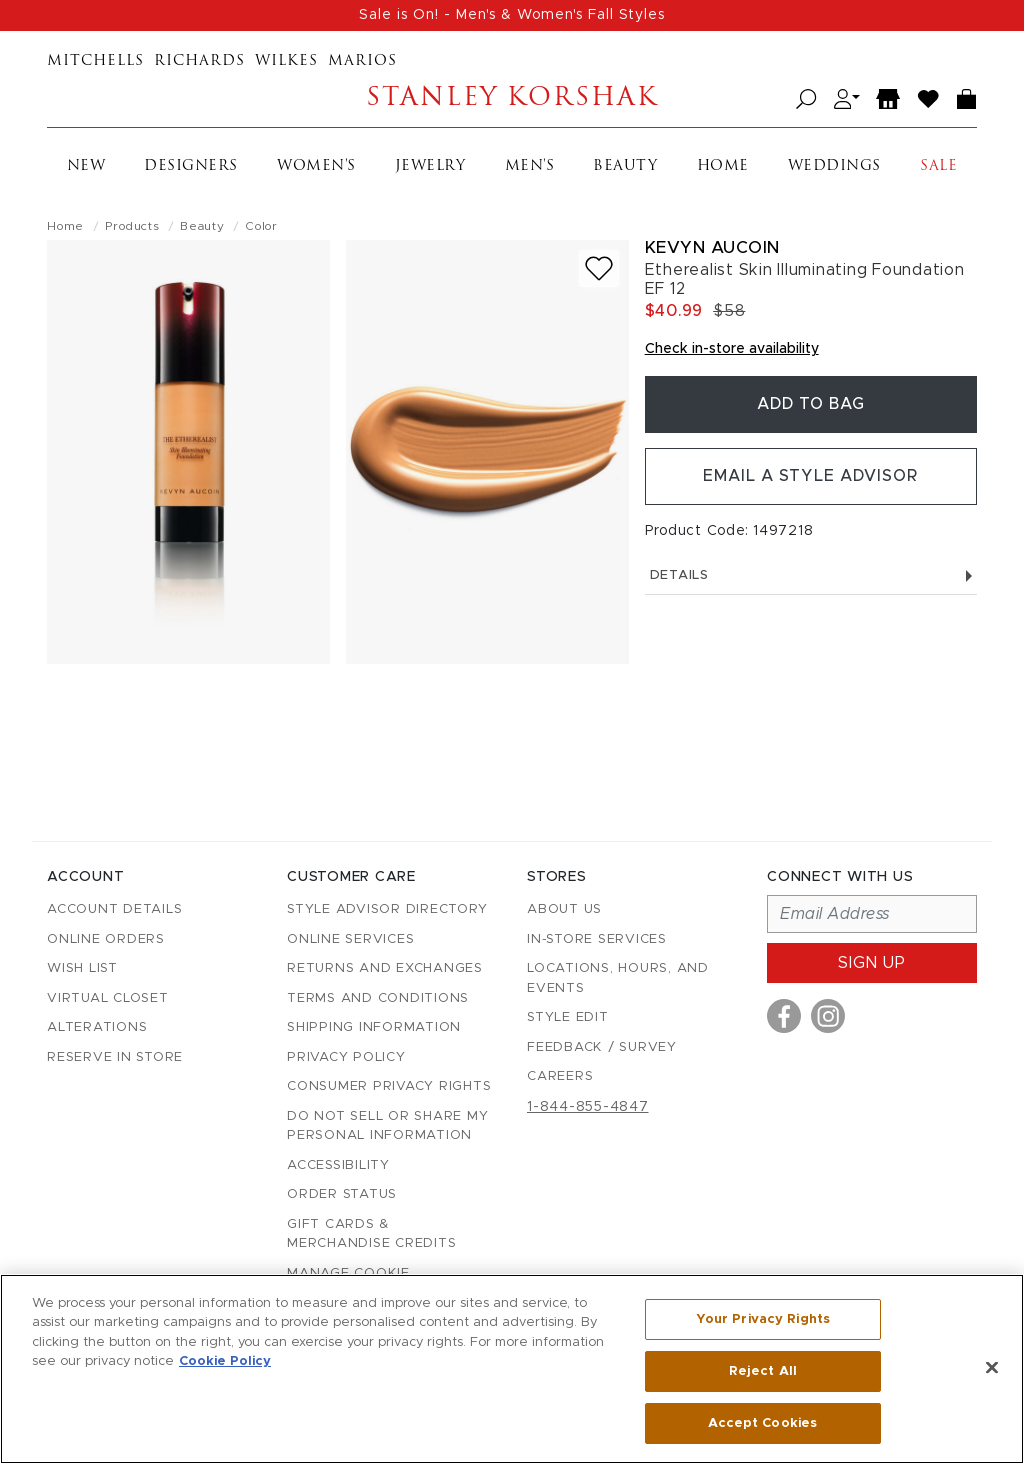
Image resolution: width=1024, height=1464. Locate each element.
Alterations (97, 1027)
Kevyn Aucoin (712, 247)
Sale (938, 166)
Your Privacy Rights (763, 1319)
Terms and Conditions (378, 998)
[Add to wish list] (599, 268)
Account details (114, 909)
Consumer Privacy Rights (389, 1086)
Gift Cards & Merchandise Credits (371, 1234)
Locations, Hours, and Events (618, 978)
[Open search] (806, 99)
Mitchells (95, 61)
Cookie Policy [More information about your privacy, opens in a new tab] (225, 1362)
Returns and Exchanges (385, 968)
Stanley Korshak (511, 99)
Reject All (763, 1371)
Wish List (82, 968)
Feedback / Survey (602, 1047)
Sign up (872, 963)
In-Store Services (597, 939)
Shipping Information (374, 1027)
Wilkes (286, 61)
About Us (564, 909)
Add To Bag (811, 405)
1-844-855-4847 (588, 1107)
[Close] (992, 1368)
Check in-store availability (732, 349)
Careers (560, 1076)
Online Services (350, 939)
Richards (199, 61)
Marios (362, 61)
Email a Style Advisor (810, 478)
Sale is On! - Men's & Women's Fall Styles (512, 15)
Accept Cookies (762, 1422)
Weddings (834, 166)
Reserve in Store (115, 1057)
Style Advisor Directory (387, 909)
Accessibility (338, 1165)
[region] (512, 1369)
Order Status (342, 1194)
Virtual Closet (108, 998)
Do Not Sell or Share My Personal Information (387, 1126)
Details (811, 577)
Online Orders (106, 939)
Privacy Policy (346, 1057)
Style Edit (568, 1017)
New (86, 166)
